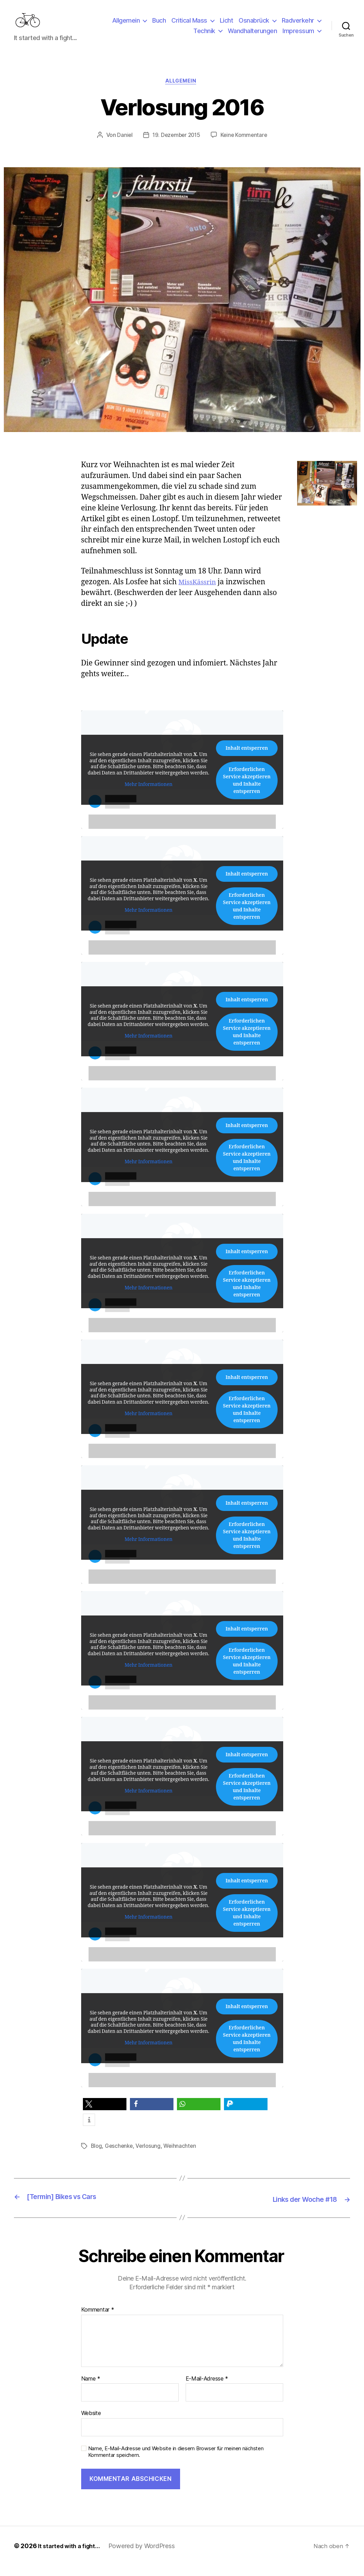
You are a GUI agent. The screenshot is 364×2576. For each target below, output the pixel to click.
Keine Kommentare (245, 147)
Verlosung (150, 2157)
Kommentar (97, 2320)
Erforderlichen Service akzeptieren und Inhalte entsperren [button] (246, 792)
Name (90, 2389)
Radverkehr (298, 25)
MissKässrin (199, 594)
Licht (226, 25)
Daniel (123, 147)
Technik (204, 36)
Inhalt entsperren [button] (246, 760)
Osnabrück (254, 25)
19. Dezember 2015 (175, 147)
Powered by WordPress (147, 2556)
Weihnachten (183, 2157)
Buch (159, 25)
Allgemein (126, 25)
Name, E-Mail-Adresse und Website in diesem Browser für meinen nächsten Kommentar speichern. (176, 2462)
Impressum (298, 36)
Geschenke (120, 2157)
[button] (104, 2116)
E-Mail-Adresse (207, 2389)
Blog (97, 2157)
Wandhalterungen (252, 36)
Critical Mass (189, 25)
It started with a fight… (72, 2556)
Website (91, 2423)
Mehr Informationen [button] (148, 796)
